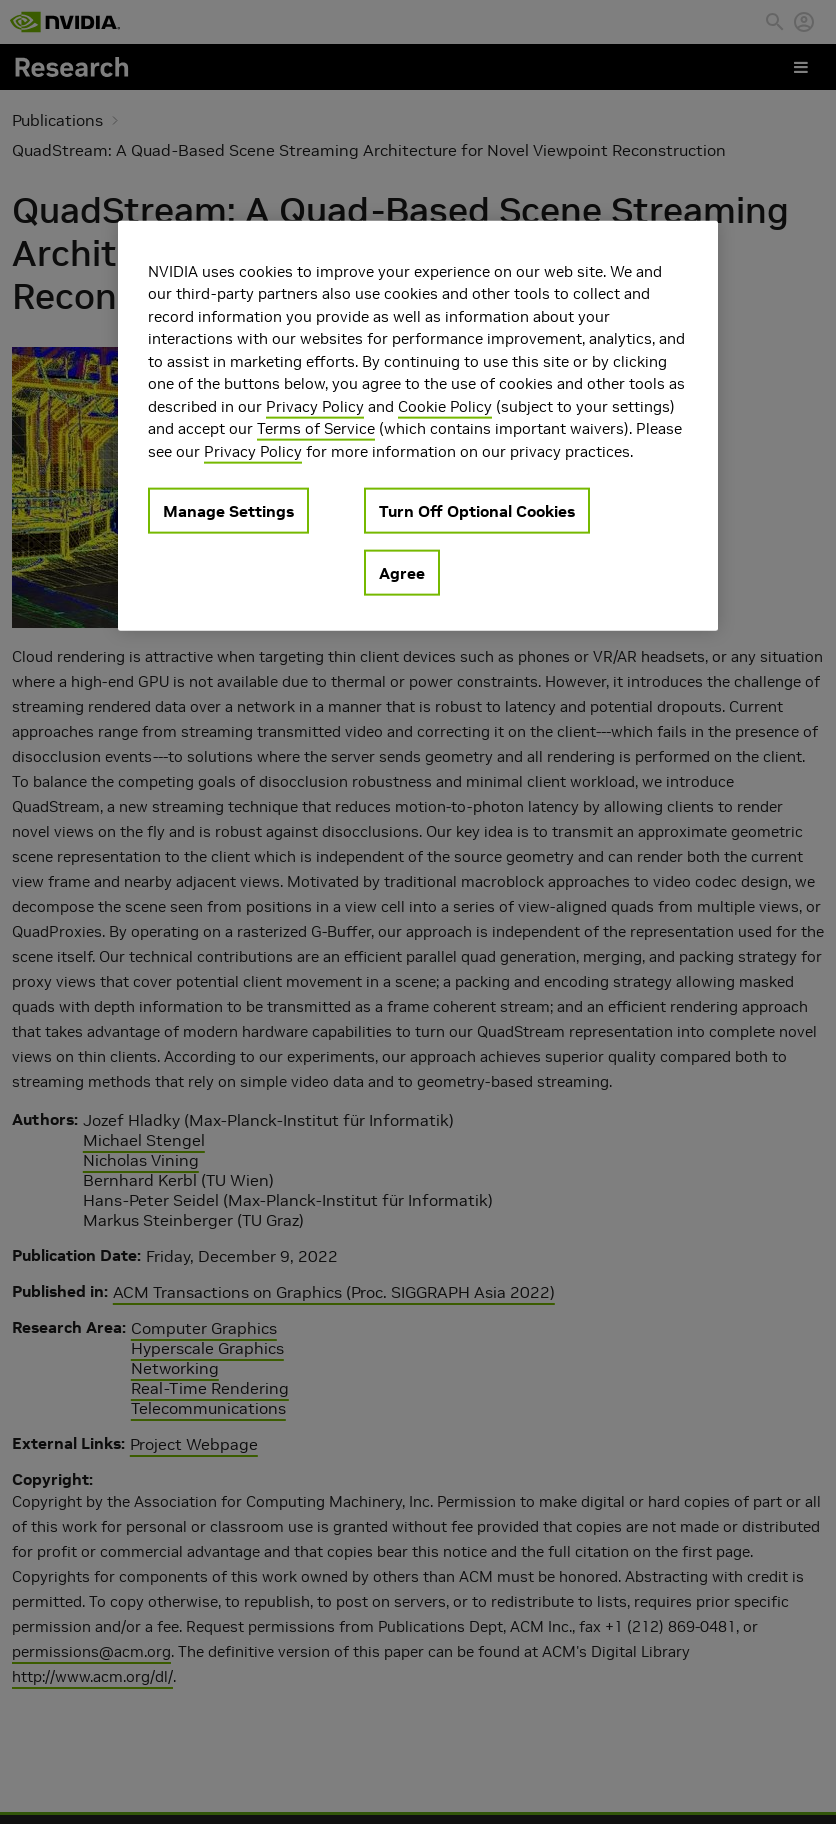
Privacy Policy (315, 405)
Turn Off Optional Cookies (477, 511)
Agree (402, 573)
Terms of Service (316, 428)
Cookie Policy (445, 405)
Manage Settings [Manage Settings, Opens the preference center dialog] (228, 511)
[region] (418, 425)
